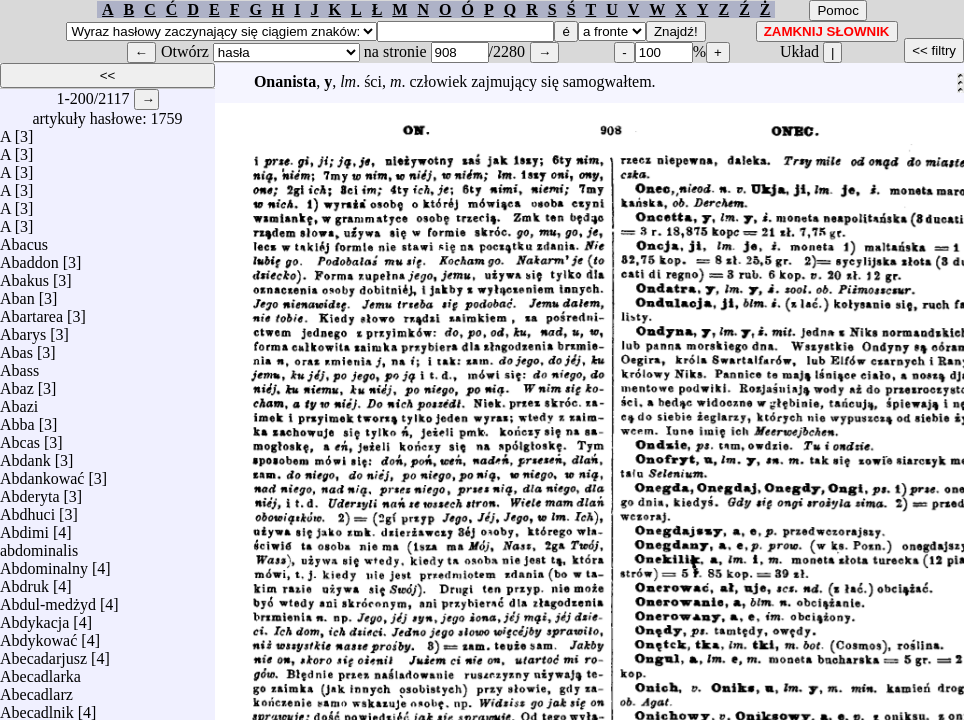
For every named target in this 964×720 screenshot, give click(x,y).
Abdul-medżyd (48, 599)
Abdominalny (44, 563)
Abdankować (42, 473)
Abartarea (31, 311)
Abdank (25, 455)
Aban (17, 293)
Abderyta (30, 491)
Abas (16, 347)
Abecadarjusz (43, 653)
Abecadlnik (37, 707)
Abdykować (38, 635)
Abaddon (29, 257)
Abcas (20, 437)
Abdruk (24, 581)
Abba (17, 419)
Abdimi (24, 527)
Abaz (17, 383)
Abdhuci (27, 509)
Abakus (24, 275)
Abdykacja (34, 617)
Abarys (23, 329)
